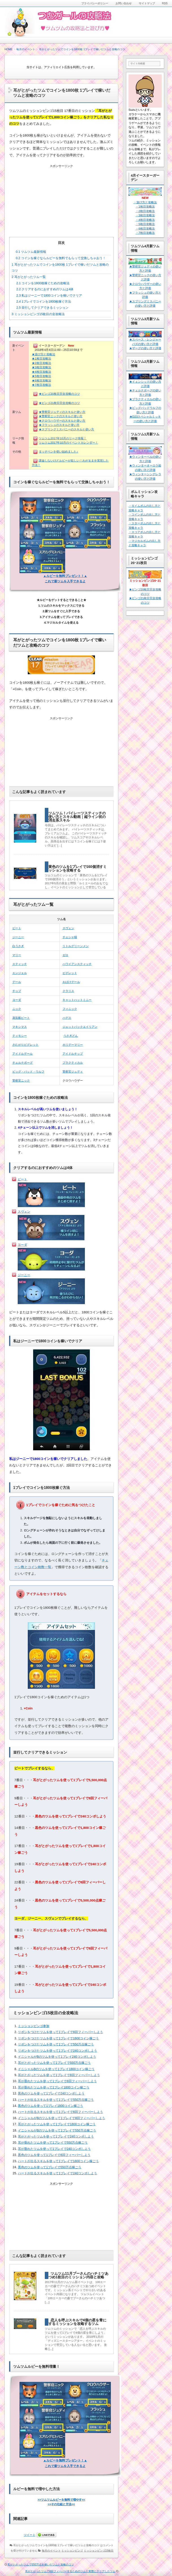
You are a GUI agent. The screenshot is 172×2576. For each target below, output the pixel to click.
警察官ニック (21, 1080)
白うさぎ (18, 946)
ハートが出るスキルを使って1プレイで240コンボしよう (57, 2173)
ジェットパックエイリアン (79, 1026)
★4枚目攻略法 (41, 371)
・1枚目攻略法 (145, 206)
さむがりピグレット (25, 1044)
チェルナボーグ (22, 1062)
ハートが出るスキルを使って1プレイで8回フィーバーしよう (60, 2112)
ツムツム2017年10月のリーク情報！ (62, 438)
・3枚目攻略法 (145, 215)
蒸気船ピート (21, 1017)
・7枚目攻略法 (145, 232)
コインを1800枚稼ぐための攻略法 (42, 283)
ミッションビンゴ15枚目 (99, 2550)
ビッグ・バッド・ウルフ (28, 1071)
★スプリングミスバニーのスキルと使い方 (66, 429)
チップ (16, 991)
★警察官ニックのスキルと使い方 (60, 416)
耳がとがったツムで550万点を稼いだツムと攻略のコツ (40, 2564)
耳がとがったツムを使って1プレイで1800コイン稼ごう (57, 2124)
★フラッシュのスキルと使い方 (59, 425)
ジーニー (18, 937)
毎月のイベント (51, 2550)
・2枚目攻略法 (145, 211)
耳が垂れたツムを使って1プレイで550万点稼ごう (53, 2142)
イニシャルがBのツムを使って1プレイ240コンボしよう (57, 2056)
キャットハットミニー (77, 1000)
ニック (16, 1008)
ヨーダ (16, 1000)
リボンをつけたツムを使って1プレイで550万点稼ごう (56, 2044)
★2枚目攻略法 (41, 363)
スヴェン (68, 928)
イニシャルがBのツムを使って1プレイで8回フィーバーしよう (61, 2118)
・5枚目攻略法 (145, 224)
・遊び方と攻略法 (145, 202)
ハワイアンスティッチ (77, 964)
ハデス (66, 1017)
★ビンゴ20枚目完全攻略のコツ (59, 393)
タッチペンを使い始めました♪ (58, 451)
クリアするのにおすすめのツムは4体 (44, 289)
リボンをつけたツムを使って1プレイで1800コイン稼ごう (58, 2038)
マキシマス (19, 1026)
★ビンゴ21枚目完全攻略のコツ (59, 403)
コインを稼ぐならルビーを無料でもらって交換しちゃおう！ (61, 258)
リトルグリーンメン (75, 946)
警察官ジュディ (72, 1071)
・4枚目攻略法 (145, 219)
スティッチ (19, 964)
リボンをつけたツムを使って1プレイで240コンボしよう (57, 2050)
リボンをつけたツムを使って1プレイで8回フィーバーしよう (60, 2032)
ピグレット (69, 973)
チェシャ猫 (69, 937)
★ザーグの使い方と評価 (145, 348)
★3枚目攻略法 (41, 367)
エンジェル (19, 973)
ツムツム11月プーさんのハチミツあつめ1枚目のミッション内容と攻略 (78, 2275)
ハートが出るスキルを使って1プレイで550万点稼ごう (56, 2099)
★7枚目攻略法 (41, 384)
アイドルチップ (72, 1053)
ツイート (29, 2535)
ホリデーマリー (72, 1044)
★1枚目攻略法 (41, 358)
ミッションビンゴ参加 (33, 2026)
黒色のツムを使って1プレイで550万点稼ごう (49, 2167)
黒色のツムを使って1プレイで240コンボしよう (51, 2093)
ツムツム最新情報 (31, 252)
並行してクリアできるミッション (42, 307)
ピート (16, 928)
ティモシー (19, 1035)
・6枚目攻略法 (145, 228)
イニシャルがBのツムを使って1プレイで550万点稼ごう (57, 2130)
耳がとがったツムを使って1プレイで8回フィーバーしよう (59, 2075)
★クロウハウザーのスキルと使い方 (62, 420)
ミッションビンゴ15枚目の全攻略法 (38, 314)
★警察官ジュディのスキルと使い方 (62, 412)
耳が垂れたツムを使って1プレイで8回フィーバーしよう (57, 2081)
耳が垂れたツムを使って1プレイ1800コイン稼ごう (53, 2087)
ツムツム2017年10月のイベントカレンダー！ (68, 442)
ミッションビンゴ (72, 2550)
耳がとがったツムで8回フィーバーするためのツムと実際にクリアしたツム (70, 2571)
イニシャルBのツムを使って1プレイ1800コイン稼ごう (56, 2069)
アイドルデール (22, 1053)
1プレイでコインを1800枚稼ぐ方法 (43, 301)
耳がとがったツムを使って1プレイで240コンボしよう (56, 2136)
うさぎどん (70, 1035)
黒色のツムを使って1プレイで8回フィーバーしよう (54, 2155)
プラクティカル (72, 1062)
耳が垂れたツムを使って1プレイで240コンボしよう (54, 2149)
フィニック (69, 1008)
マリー (16, 955)
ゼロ (65, 955)
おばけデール (71, 982)
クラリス (68, 991)
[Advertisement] (61, 197)
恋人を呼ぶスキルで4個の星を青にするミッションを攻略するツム (77, 2322)
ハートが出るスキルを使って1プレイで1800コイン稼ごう (58, 2161)
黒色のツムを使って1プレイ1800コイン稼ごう (50, 2106)
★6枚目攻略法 (41, 380)
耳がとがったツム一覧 (29, 277)
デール (16, 982)
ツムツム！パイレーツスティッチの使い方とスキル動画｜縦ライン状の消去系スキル (77, 816)
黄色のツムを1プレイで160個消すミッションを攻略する (77, 868)
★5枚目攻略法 (41, 376)
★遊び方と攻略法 (43, 354)
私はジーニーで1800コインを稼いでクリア (49, 295)
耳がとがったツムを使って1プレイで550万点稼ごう (54, 2062)
